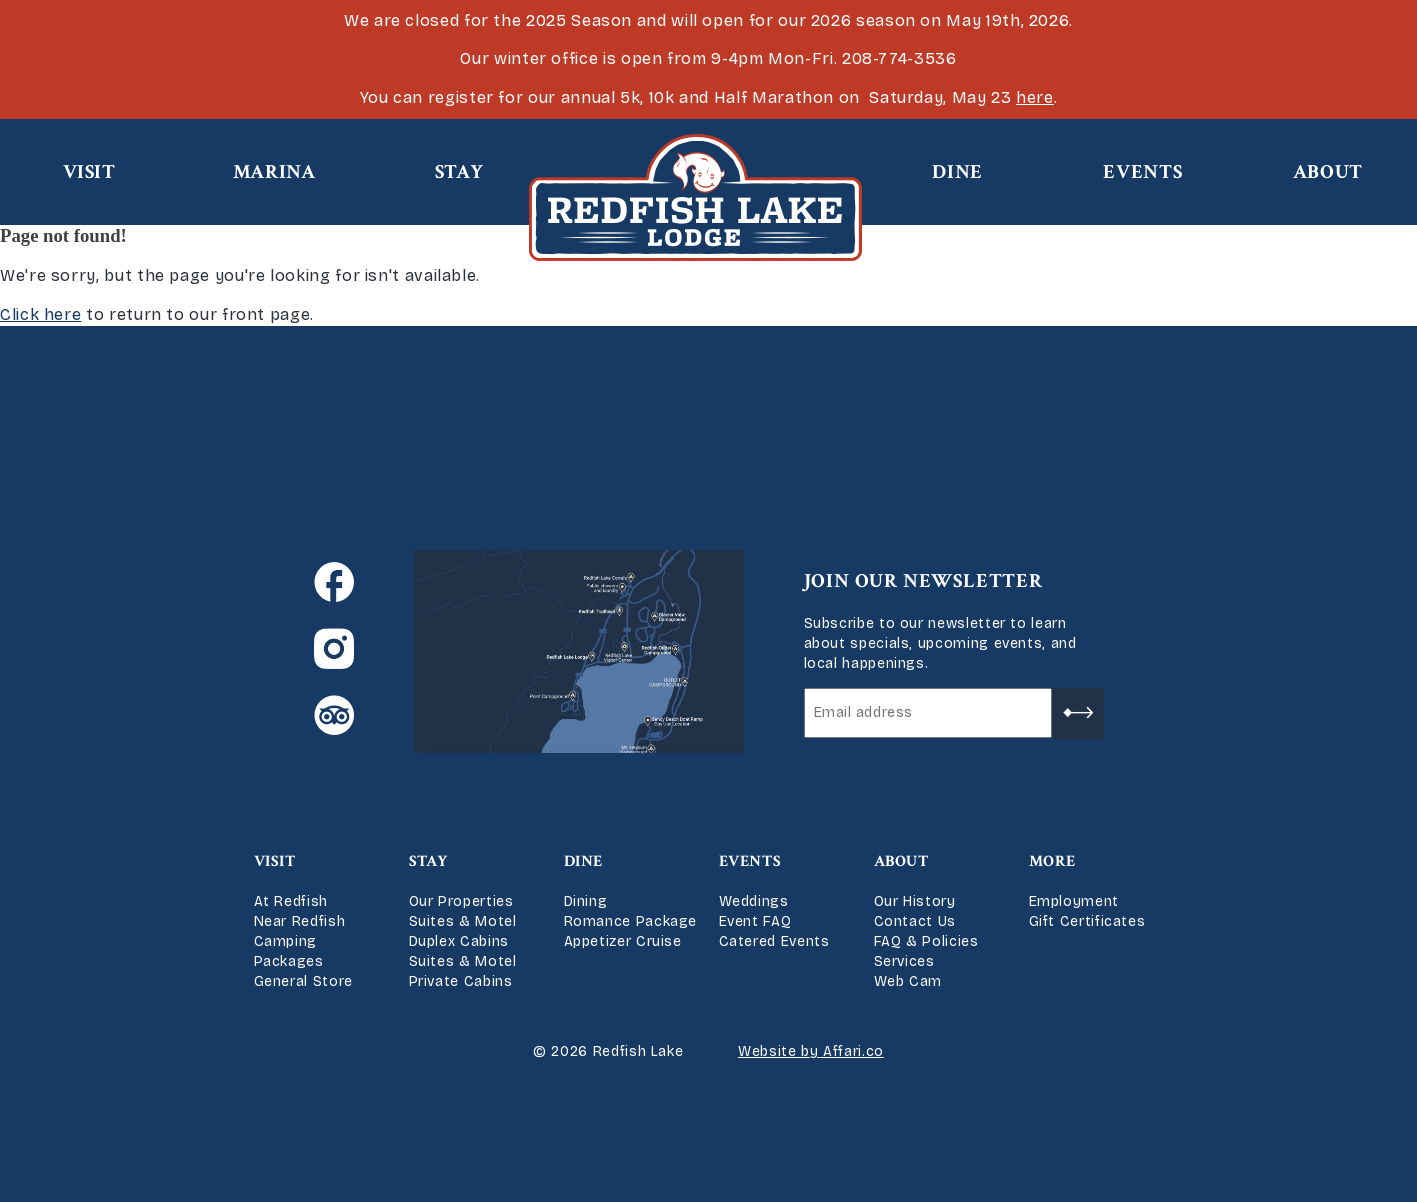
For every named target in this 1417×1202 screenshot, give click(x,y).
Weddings (754, 901)
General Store (303, 981)
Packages (289, 961)
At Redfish (291, 901)
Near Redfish (300, 921)
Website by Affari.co (811, 1051)
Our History (915, 901)
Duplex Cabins (459, 941)
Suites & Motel (463, 921)
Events (1142, 172)
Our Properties (461, 901)
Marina (274, 172)
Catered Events (774, 941)
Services (904, 961)
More (1053, 861)
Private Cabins (461, 981)
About (1328, 172)
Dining (586, 901)
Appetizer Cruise (623, 941)
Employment (1074, 901)
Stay (460, 172)
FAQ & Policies (926, 941)
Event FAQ (755, 921)
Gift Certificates (1087, 921)
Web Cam (908, 981)
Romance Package (631, 921)
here (1035, 97)
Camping (285, 941)
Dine (957, 172)
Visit (89, 172)
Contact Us (915, 921)
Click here (40, 314)
